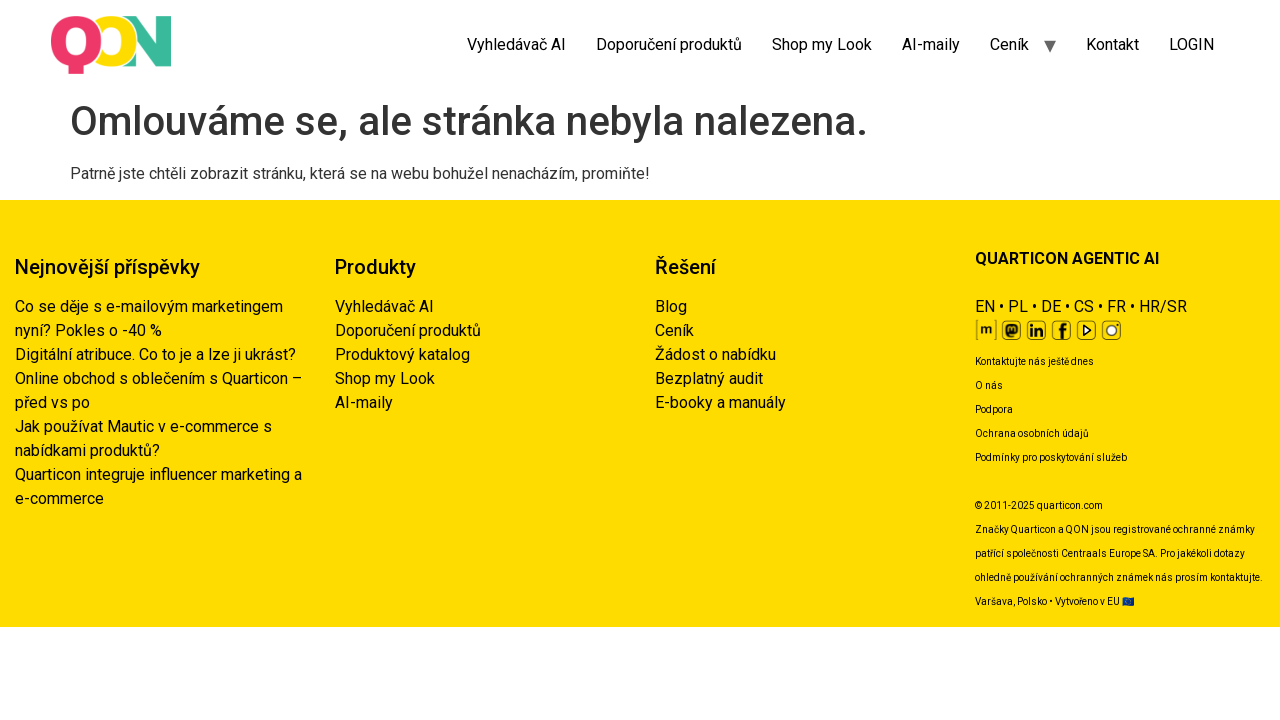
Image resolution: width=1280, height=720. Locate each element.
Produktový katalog (402, 354)
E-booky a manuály (720, 402)
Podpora (994, 409)
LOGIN (1191, 44)
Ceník (1009, 44)
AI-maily (931, 44)
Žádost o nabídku (715, 354)
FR (1116, 306)
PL (1018, 306)
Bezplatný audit (709, 378)
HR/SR (1163, 306)
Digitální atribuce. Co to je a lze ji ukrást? (155, 354)
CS (1084, 306)
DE (1051, 306)
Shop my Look (822, 44)
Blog (671, 306)
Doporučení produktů (669, 44)
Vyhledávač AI (516, 44)
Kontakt (1112, 44)
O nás (989, 385)
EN (985, 306)
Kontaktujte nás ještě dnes (1034, 361)
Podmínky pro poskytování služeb (1051, 457)
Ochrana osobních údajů (1032, 433)
